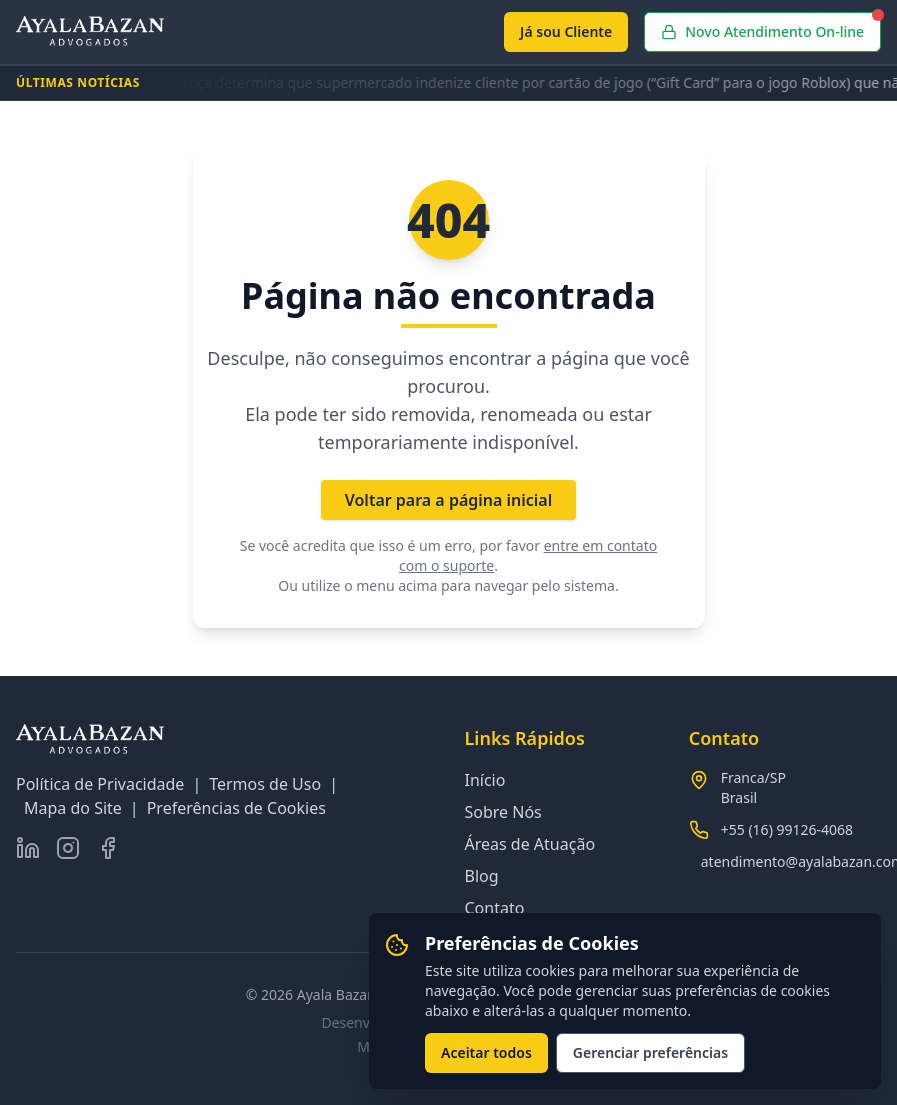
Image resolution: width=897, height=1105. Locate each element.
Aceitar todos (486, 1052)
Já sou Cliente (566, 31)
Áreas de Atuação (530, 844)
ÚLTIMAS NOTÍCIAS (78, 83)
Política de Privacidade (100, 784)
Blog (482, 876)
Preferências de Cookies (236, 808)
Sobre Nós (503, 812)
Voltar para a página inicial (449, 500)
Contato (495, 908)
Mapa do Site (73, 808)
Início (485, 780)
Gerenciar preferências (650, 1052)
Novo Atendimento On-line (771, 26)
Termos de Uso (265, 784)
